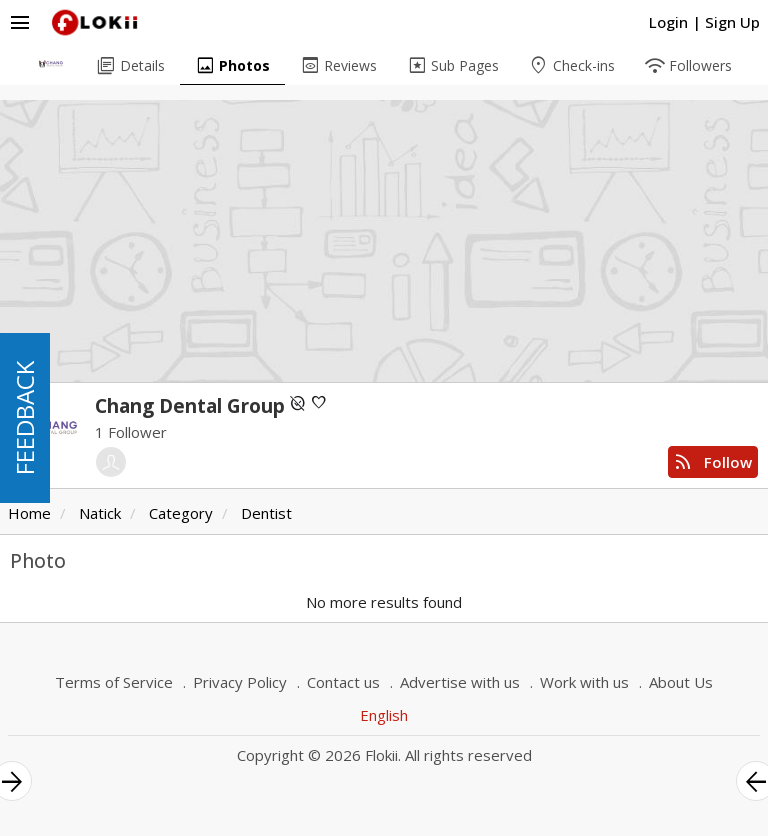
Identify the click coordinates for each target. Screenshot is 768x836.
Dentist (266, 513)
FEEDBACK (24, 418)
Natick (100, 513)
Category (181, 513)
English (384, 715)
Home (29, 513)
